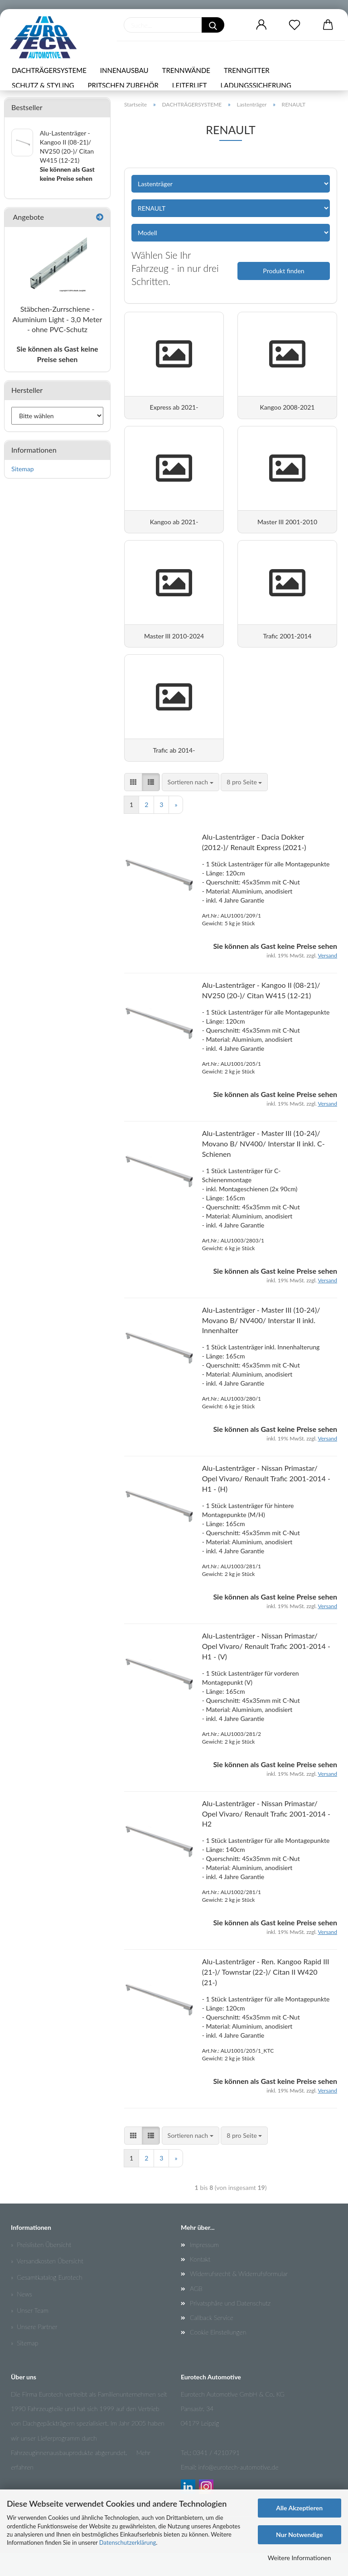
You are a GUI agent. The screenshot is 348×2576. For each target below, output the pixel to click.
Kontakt (200, 2282)
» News (21, 2317)
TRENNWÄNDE (186, 70)
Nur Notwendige (299, 2534)
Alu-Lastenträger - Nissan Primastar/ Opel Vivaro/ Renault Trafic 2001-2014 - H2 (266, 1836)
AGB (196, 2311)
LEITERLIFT (189, 85)
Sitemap (22, 469)
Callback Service (211, 2340)
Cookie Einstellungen (218, 2355)
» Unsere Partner (34, 2350)
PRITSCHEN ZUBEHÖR (123, 85)
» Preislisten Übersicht (41, 2268)
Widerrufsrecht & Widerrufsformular (239, 2297)
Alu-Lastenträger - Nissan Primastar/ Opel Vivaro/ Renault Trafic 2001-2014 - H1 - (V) (266, 1669)
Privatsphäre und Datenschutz (230, 2326)
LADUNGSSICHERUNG (256, 85)
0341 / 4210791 (216, 2475)
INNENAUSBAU (124, 70)
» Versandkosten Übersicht (47, 2284)
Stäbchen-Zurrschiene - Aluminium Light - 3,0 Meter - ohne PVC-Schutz (57, 319)
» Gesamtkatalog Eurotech (46, 2301)
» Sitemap (24, 2366)
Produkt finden (283, 271)
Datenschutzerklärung (127, 2542)
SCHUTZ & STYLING (43, 85)
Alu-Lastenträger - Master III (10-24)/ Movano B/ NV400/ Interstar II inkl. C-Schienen (263, 1166)
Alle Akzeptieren (299, 2508)
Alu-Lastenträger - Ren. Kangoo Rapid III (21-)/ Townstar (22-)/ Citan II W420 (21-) (265, 1995)
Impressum (204, 2268)
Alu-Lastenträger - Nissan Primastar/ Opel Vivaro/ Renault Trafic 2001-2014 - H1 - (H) (266, 1502)
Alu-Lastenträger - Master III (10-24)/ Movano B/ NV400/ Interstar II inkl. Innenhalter (261, 1343)
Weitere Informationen (299, 2558)
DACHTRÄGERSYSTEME (49, 70)
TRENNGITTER (247, 70)
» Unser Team (29, 2333)
